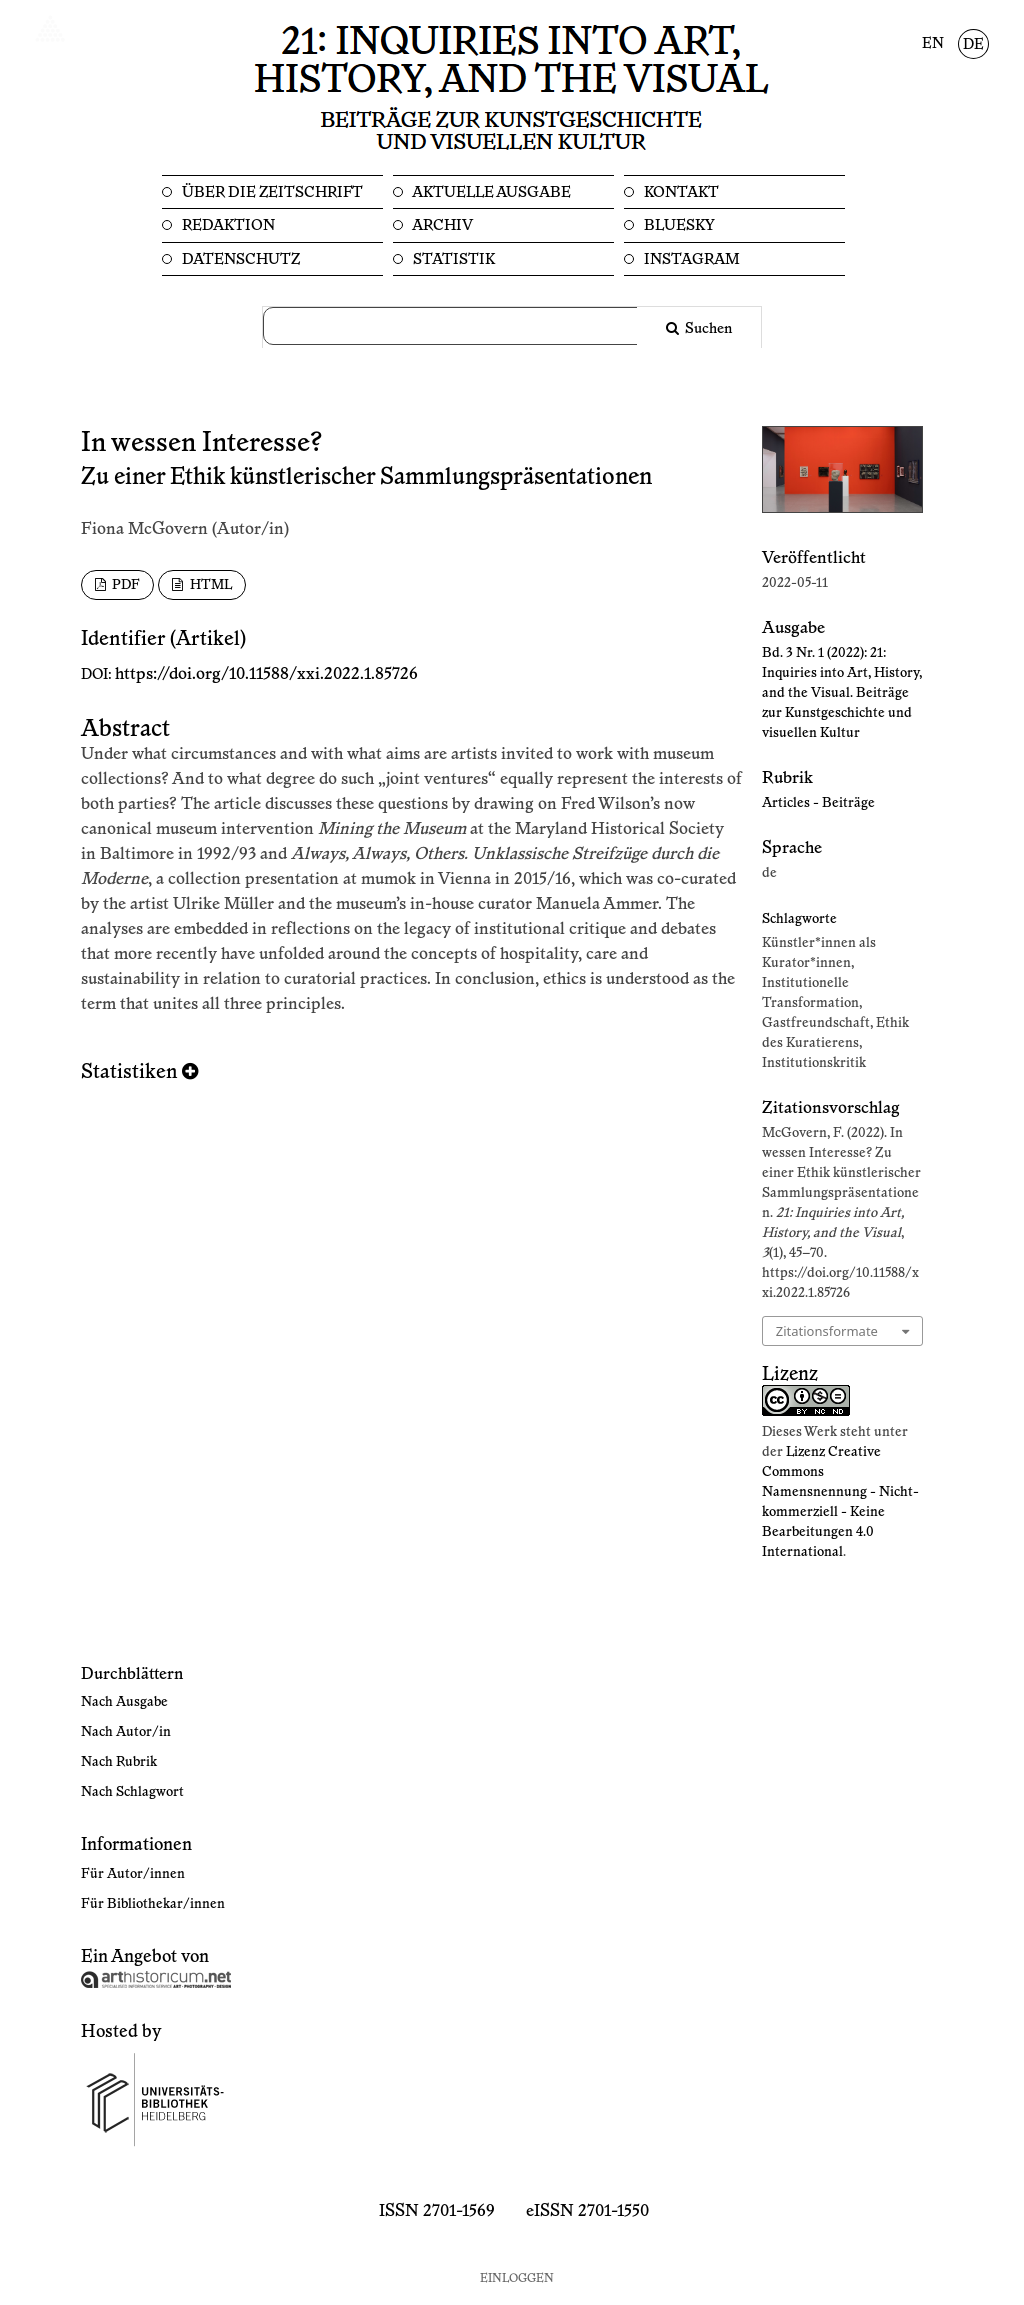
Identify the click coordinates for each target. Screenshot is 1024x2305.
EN (933, 44)
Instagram (690, 259)
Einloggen (517, 2278)
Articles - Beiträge (818, 803)
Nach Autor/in (126, 1732)
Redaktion (227, 225)
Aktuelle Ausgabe (490, 192)
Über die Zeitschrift (271, 192)
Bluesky (678, 225)
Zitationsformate (827, 1331)
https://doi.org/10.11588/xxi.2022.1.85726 (266, 674)
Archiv (441, 225)
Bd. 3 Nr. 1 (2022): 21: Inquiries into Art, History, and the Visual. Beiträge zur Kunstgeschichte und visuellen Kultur (842, 693)
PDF (124, 585)
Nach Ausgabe (124, 1702)
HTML (209, 585)
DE (973, 45)
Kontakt (680, 192)
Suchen (707, 329)
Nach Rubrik (119, 1762)
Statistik (452, 259)
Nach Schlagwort (132, 1792)
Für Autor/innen (133, 1874)
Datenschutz (239, 259)
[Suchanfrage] (462, 326)
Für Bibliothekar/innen (153, 1904)
